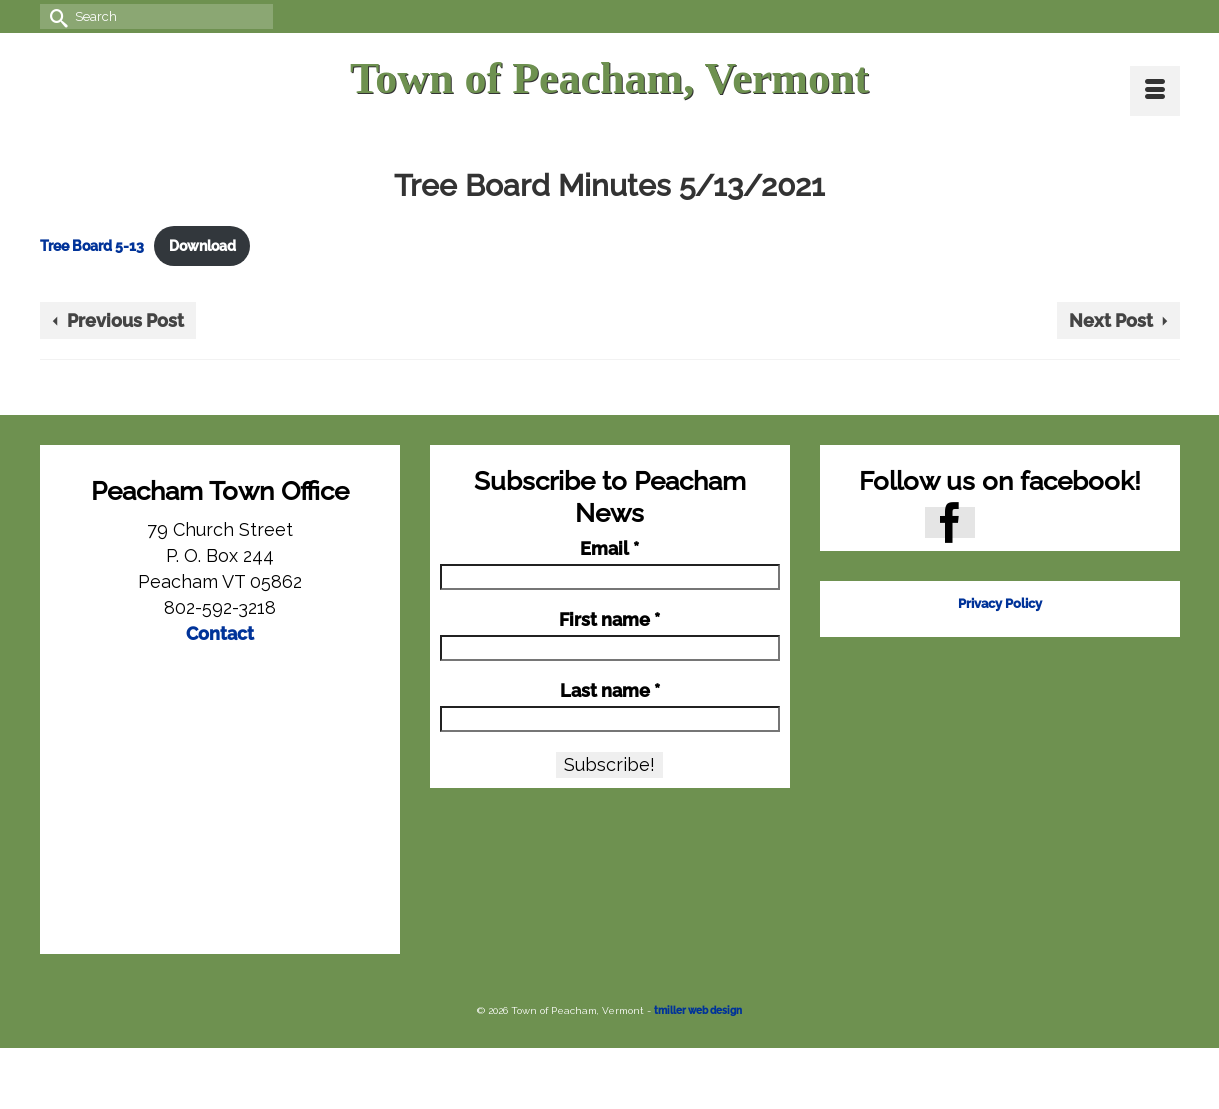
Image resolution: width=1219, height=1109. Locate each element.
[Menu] (1155, 91)
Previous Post (125, 320)
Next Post (1111, 320)
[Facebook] (950, 522)
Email (609, 549)
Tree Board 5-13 (92, 245)
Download (202, 245)
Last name (610, 691)
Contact (220, 633)
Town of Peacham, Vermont (609, 78)
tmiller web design (698, 1010)
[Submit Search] (55, 16)
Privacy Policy (1000, 603)
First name (609, 620)
